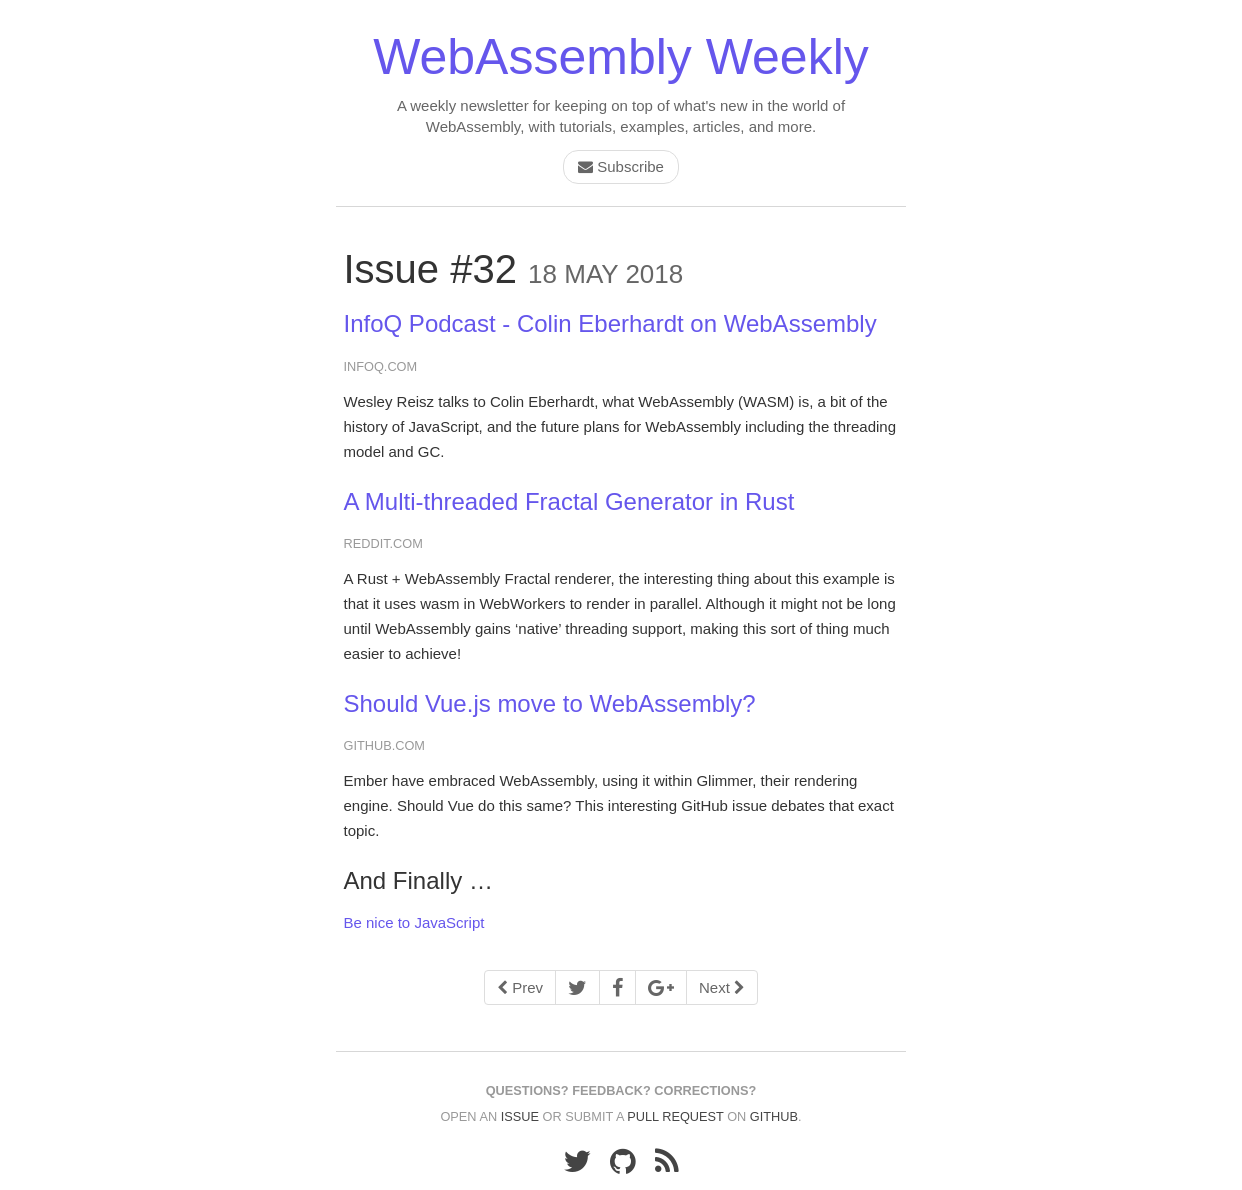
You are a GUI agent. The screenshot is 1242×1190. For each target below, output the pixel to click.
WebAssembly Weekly (621, 57)
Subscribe (621, 166)
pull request (675, 1116)
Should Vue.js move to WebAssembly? (550, 703)
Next (722, 987)
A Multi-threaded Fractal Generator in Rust (569, 501)
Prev (520, 987)
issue (520, 1116)
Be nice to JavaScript (414, 922)
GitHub (774, 1116)
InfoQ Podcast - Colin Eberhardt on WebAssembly (610, 323)
